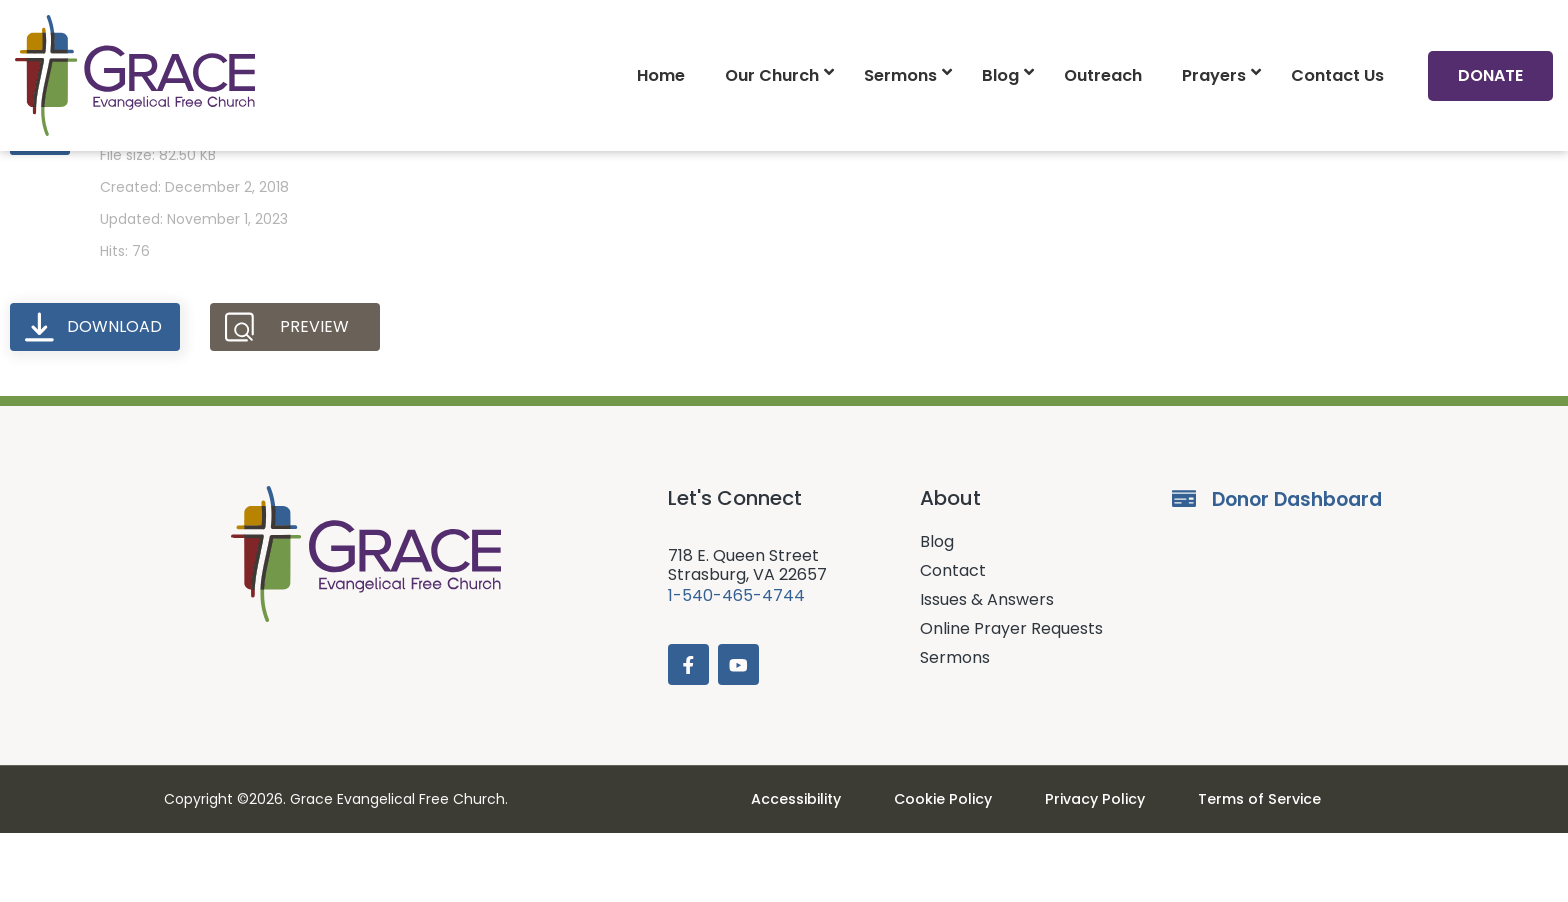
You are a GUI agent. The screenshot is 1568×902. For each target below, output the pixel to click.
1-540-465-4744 (736, 661)
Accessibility (818, 868)
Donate (1490, 75)
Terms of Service (1239, 868)
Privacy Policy (1089, 868)
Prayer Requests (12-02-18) (240, 176)
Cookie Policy (951, 868)
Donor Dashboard (1297, 565)
